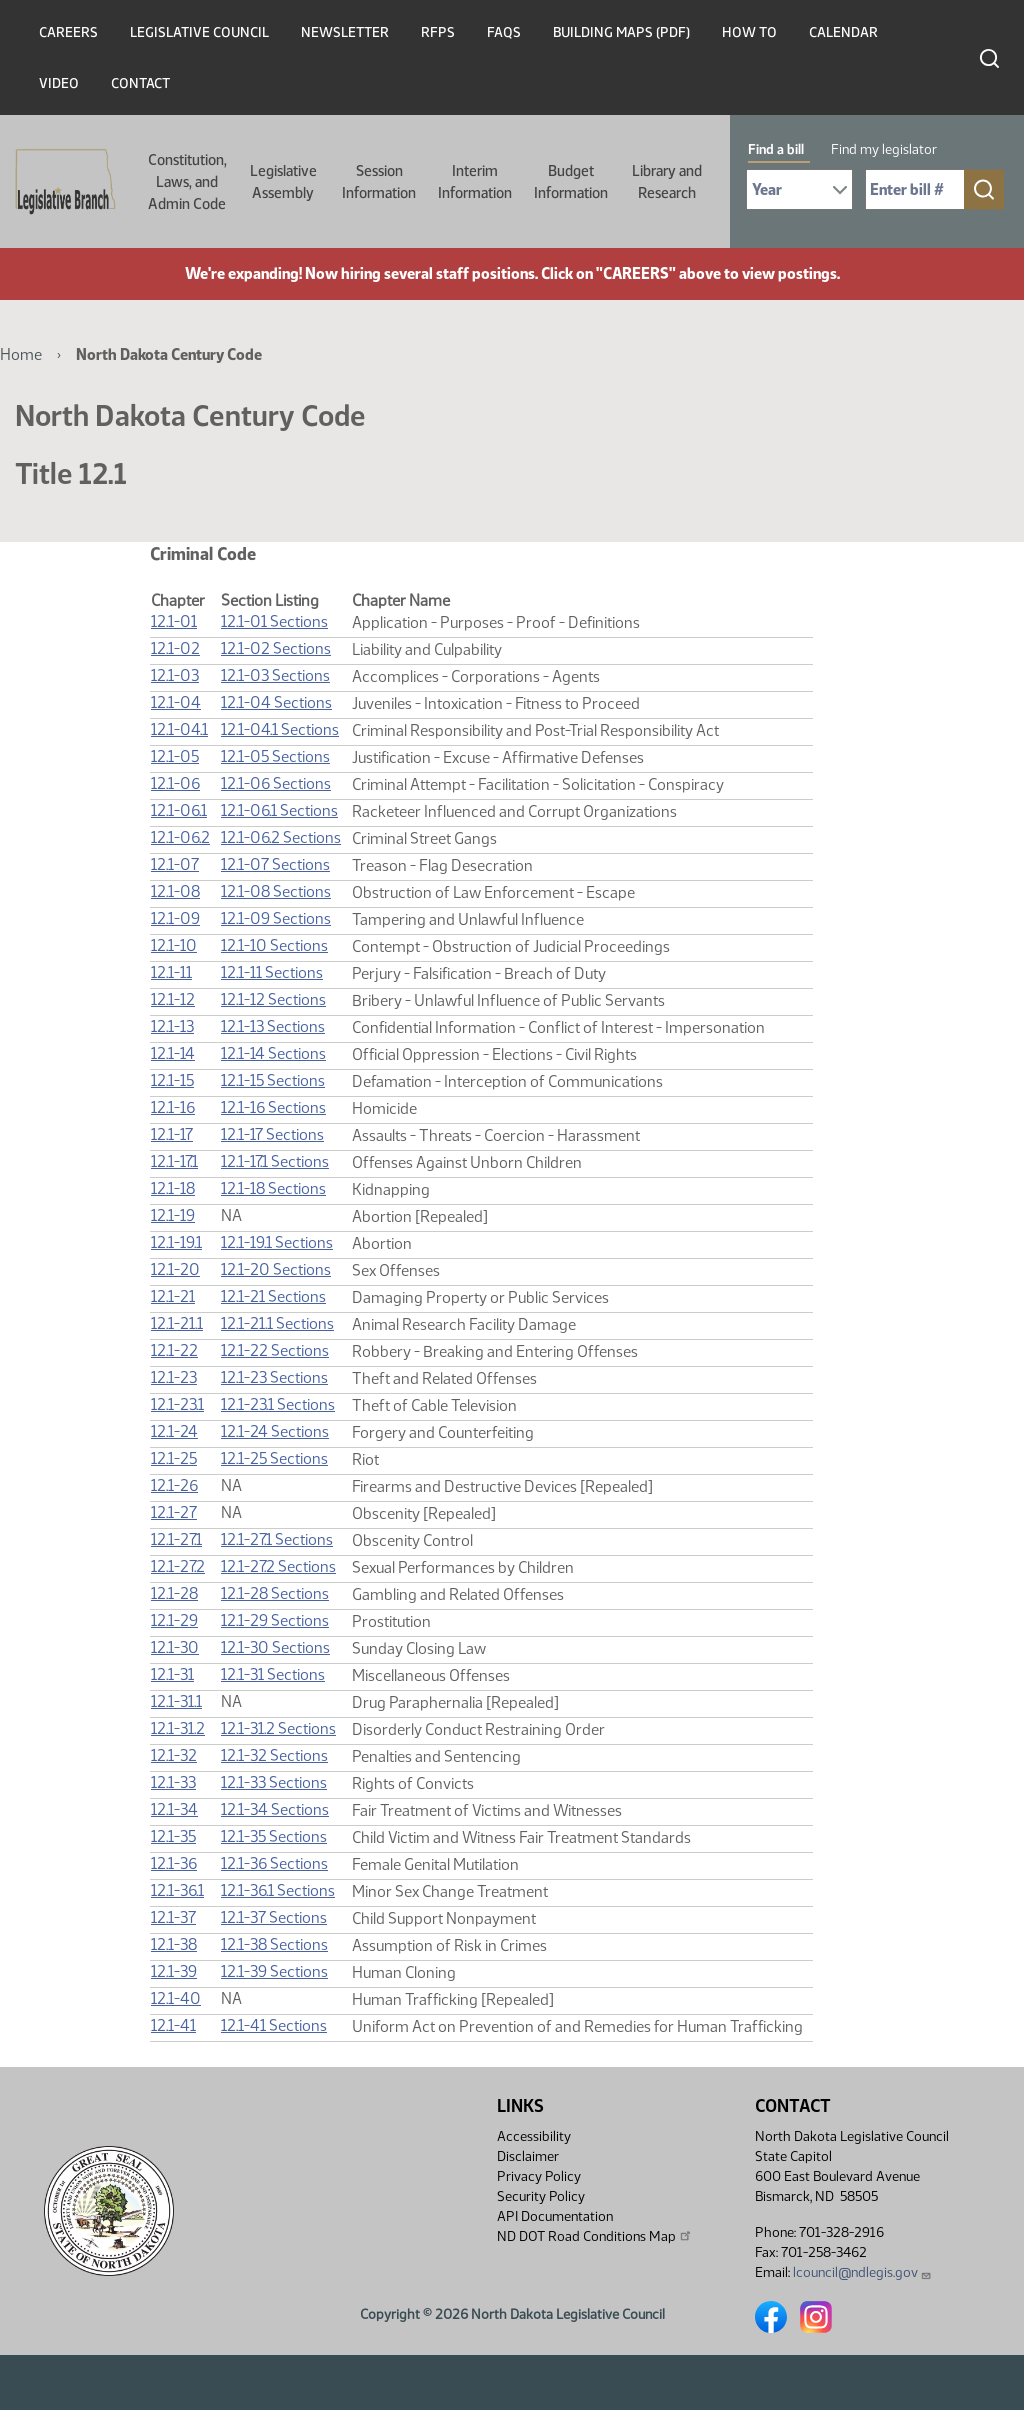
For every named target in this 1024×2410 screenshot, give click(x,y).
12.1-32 (174, 1755)
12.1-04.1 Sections (280, 729)
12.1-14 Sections (273, 1053)
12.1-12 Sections (273, 999)
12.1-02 (175, 648)
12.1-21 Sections (273, 1296)
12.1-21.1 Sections (277, 1323)
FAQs (504, 32)
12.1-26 (174, 1485)
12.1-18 (173, 1188)
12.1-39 (174, 1971)
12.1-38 (174, 1944)
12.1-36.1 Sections (278, 1890)
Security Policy (541, 2196)
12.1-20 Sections (276, 1269)
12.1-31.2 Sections (278, 1728)
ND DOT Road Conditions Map (595, 2236)
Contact (140, 83)
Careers (68, 32)
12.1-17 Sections (272, 1134)
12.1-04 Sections (276, 702)
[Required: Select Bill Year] (799, 189)
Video (59, 83)
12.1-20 (175, 1269)
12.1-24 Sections (275, 1431)
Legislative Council (199, 32)
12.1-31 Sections (273, 1674)
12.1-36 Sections (274, 1863)
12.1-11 (171, 972)
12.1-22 (174, 1350)
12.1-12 (173, 999)
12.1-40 (176, 1998)
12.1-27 (174, 1512)
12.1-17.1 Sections (275, 1161)
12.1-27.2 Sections (278, 1566)
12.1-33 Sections (274, 1782)
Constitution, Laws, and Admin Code (187, 182)
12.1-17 (172, 1134)
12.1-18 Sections (273, 1188)
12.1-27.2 (178, 1566)
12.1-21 (173, 1296)
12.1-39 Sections (274, 1971)
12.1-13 (172, 1026)
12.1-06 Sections (276, 783)
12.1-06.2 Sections (281, 837)
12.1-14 (173, 1053)
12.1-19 (173, 1215)
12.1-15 (172, 1080)
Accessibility (534, 2136)
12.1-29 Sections (275, 1620)
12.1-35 (173, 1836)
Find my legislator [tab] (884, 149)
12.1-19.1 (176, 1242)
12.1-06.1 (179, 810)
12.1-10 (174, 945)
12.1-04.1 (179, 729)
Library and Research (667, 182)
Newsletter (345, 32)
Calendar (843, 32)
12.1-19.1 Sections (277, 1242)
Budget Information (571, 182)
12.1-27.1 (176, 1539)
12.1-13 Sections (273, 1026)
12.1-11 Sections (272, 972)
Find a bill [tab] (776, 149)
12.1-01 (174, 621)
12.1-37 (173, 1917)
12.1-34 (174, 1809)
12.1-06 (175, 783)
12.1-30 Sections (275, 1647)
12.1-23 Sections (274, 1377)
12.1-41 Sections (274, 2025)
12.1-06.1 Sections (279, 810)
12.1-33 (173, 1782)
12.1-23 (174, 1377)
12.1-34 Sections (275, 1809)
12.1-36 (174, 1863)
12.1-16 (173, 1107)
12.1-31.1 (176, 1701)
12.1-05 (175, 756)
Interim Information (475, 182)
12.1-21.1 (177, 1323)
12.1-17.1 (174, 1161)
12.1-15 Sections (273, 1080)
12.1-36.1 (177, 1890)
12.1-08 (175, 891)
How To (749, 32)
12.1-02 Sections (276, 648)
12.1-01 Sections (274, 621)
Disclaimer (528, 2156)
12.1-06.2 (180, 837)
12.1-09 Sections (276, 918)
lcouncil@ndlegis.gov (862, 2272)
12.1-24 (174, 1431)
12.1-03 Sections (275, 675)
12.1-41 (173, 2025)
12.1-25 (174, 1458)
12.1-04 (176, 702)
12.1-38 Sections (274, 1944)
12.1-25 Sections (274, 1458)
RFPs (438, 32)
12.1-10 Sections (274, 945)
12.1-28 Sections (275, 1593)
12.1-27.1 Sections (277, 1539)
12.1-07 (175, 864)
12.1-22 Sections (275, 1350)
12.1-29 (174, 1620)
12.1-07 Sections (275, 864)
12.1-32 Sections (274, 1755)
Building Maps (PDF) (621, 32)
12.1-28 (174, 1593)
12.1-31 (172, 1674)
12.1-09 (175, 918)
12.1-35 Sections (274, 1836)
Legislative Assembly (283, 182)
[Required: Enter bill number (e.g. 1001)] (915, 189)
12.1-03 (175, 675)
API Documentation (555, 2216)
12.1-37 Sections (274, 1917)
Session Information (379, 182)
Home (21, 354)
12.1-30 (175, 1647)
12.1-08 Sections (276, 891)
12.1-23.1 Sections (278, 1404)
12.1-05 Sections (275, 756)
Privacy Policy (539, 2176)
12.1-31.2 (178, 1728)
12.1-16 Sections (273, 1107)
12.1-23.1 (177, 1404)
